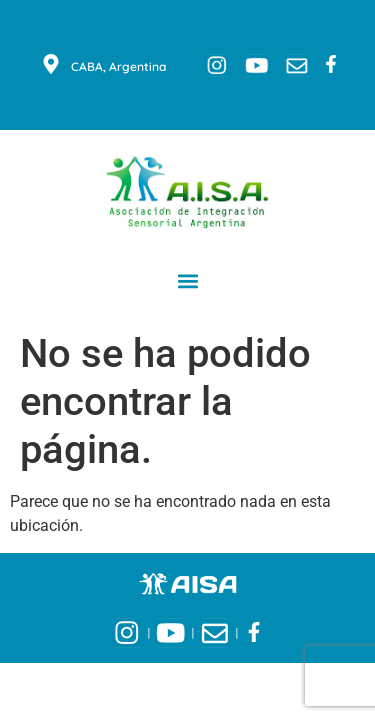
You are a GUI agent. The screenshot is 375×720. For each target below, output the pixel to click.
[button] (187, 280)
